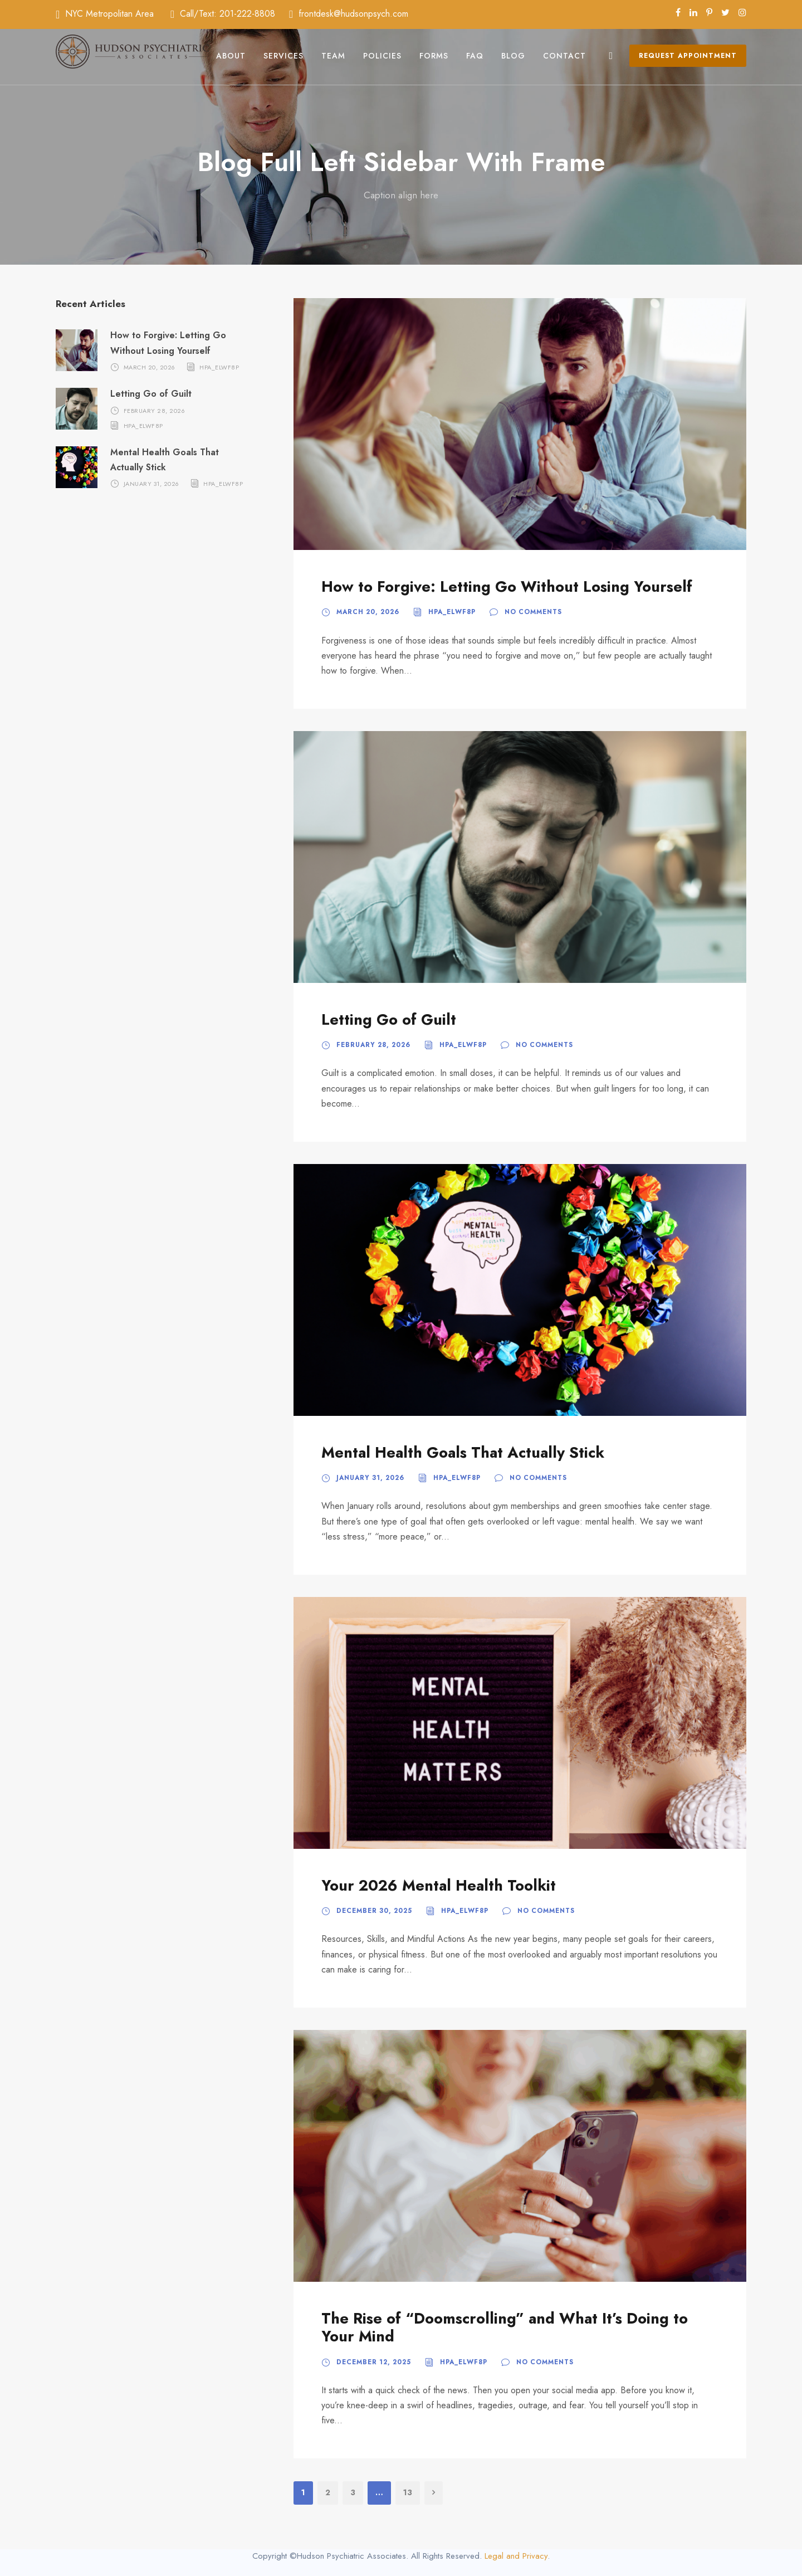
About (231, 55)
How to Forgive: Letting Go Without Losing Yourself (506, 586)
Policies (382, 55)
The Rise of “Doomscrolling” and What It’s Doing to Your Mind (504, 2327)
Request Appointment (688, 56)
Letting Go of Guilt (388, 1019)
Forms (433, 55)
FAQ (474, 55)
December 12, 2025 (373, 2362)
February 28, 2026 (373, 1044)
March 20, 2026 (367, 611)
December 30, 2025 (374, 1910)
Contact (564, 55)
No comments (533, 611)
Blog (513, 55)
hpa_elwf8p (452, 611)
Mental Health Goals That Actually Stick (462, 1452)
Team (333, 55)
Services (283, 55)
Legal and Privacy (516, 2556)
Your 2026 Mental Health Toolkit (438, 1885)
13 (407, 2492)
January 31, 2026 (370, 1477)
